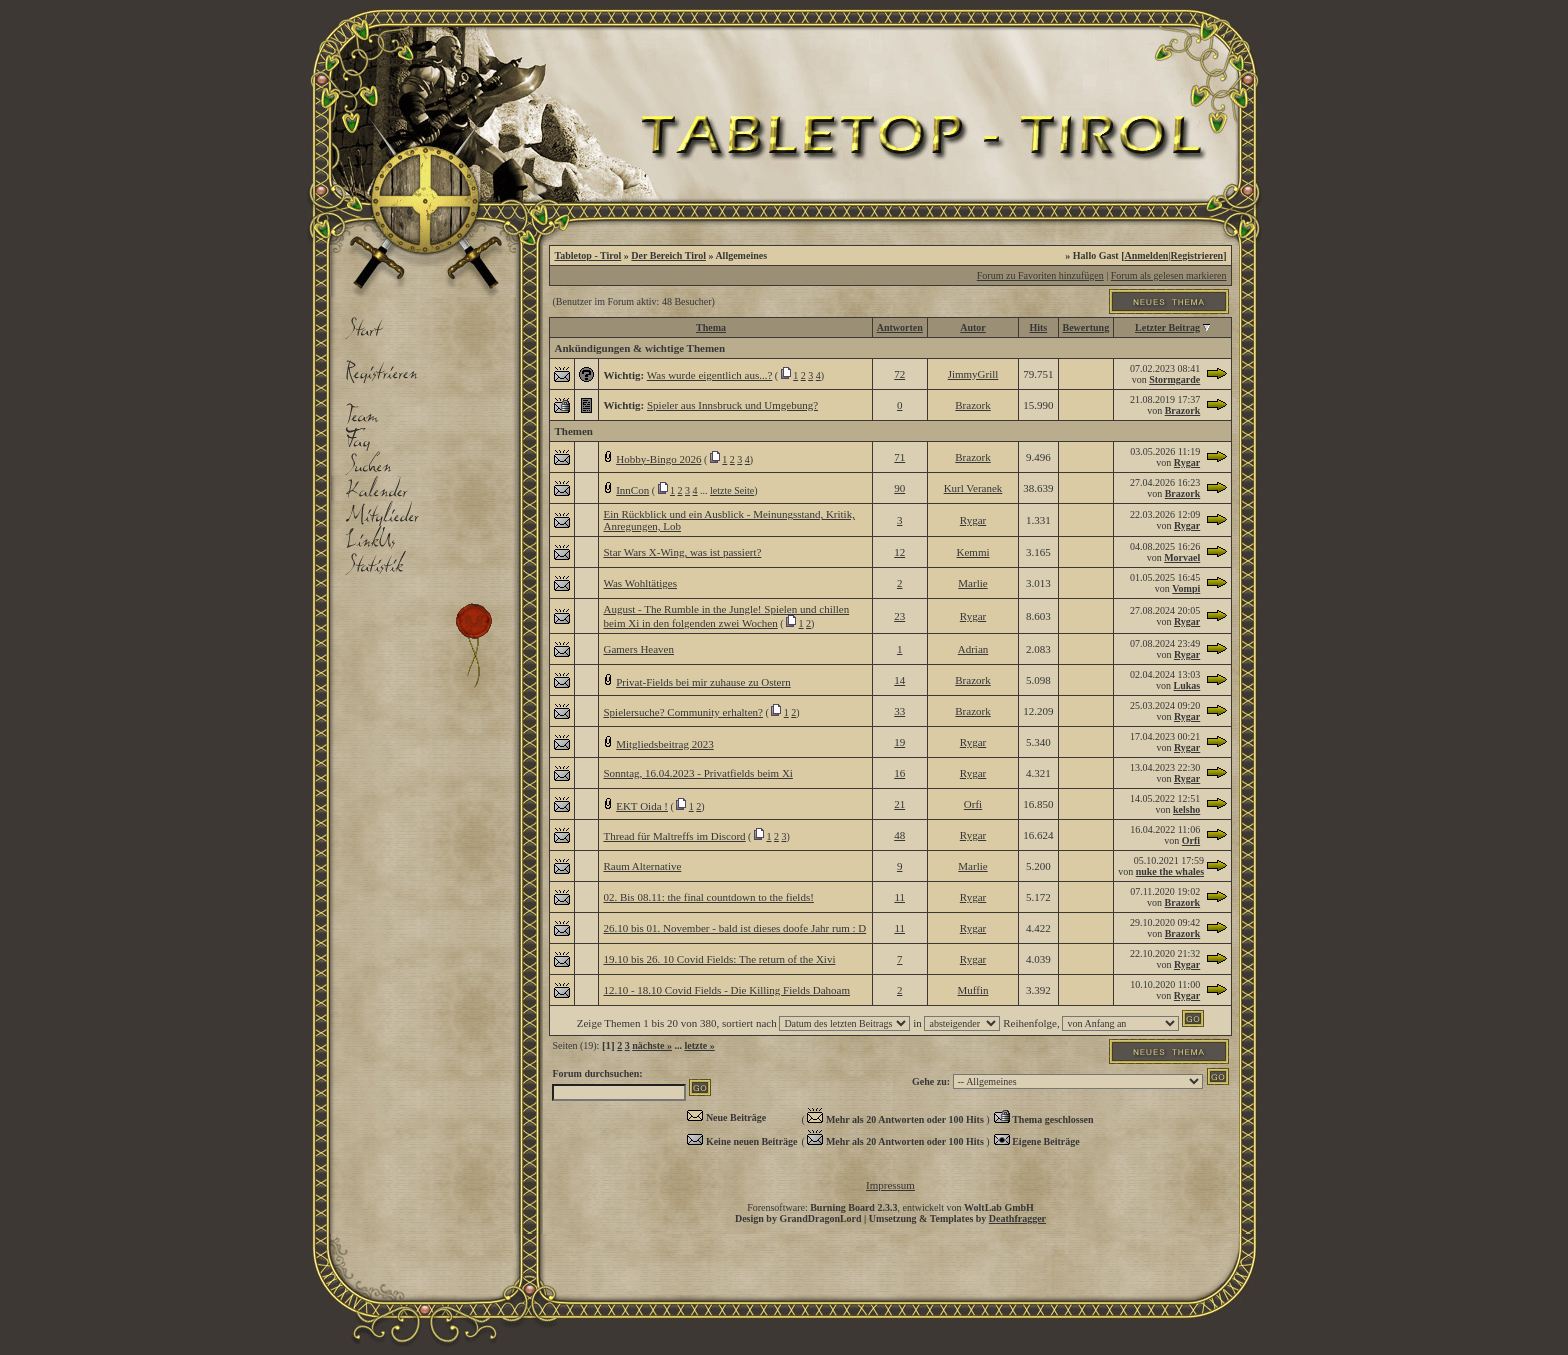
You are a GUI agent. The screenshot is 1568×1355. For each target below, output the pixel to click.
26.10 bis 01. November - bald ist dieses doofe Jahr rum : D (734, 928)
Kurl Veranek (973, 488)
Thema (711, 327)
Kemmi (973, 552)
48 (899, 835)
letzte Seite (732, 490)
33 (899, 711)
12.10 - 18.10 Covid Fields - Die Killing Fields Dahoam (726, 990)
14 (899, 680)
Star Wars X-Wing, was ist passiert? (682, 552)
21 (899, 804)
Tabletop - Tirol (587, 255)
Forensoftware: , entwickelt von (890, 1207)
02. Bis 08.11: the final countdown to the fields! (708, 897)
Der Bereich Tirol (668, 255)
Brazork (972, 405)
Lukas (1187, 685)
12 (899, 552)
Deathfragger (1017, 1218)
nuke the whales (1170, 871)
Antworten (900, 327)
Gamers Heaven (638, 649)
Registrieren (1197, 255)
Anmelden (1147, 255)
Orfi (973, 804)
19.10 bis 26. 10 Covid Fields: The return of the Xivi (719, 959)
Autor (973, 327)
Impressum (890, 1185)
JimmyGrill (973, 374)
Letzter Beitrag (1167, 327)
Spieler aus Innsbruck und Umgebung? (732, 405)
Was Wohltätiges (640, 583)
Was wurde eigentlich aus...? (710, 375)
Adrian (973, 649)
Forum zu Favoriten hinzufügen (1040, 275)
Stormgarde (1174, 379)
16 (899, 773)
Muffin (973, 990)
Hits (1038, 327)
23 (899, 616)
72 (899, 374)
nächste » (652, 1045)
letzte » (699, 1045)
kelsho (1186, 809)
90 (899, 488)
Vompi (1186, 588)
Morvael (1182, 557)
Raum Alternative (642, 866)
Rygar (1187, 462)
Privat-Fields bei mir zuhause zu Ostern (703, 682)
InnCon (632, 490)
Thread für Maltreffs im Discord (674, 836)
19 (899, 742)
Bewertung (1086, 327)
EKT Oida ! (642, 806)
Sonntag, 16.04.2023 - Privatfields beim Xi (697, 773)
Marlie (972, 583)
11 (899, 897)
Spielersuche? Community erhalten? (682, 712)
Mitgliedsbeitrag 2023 (664, 744)
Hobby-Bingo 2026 (658, 459)
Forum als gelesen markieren (1169, 275)
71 (899, 457)
